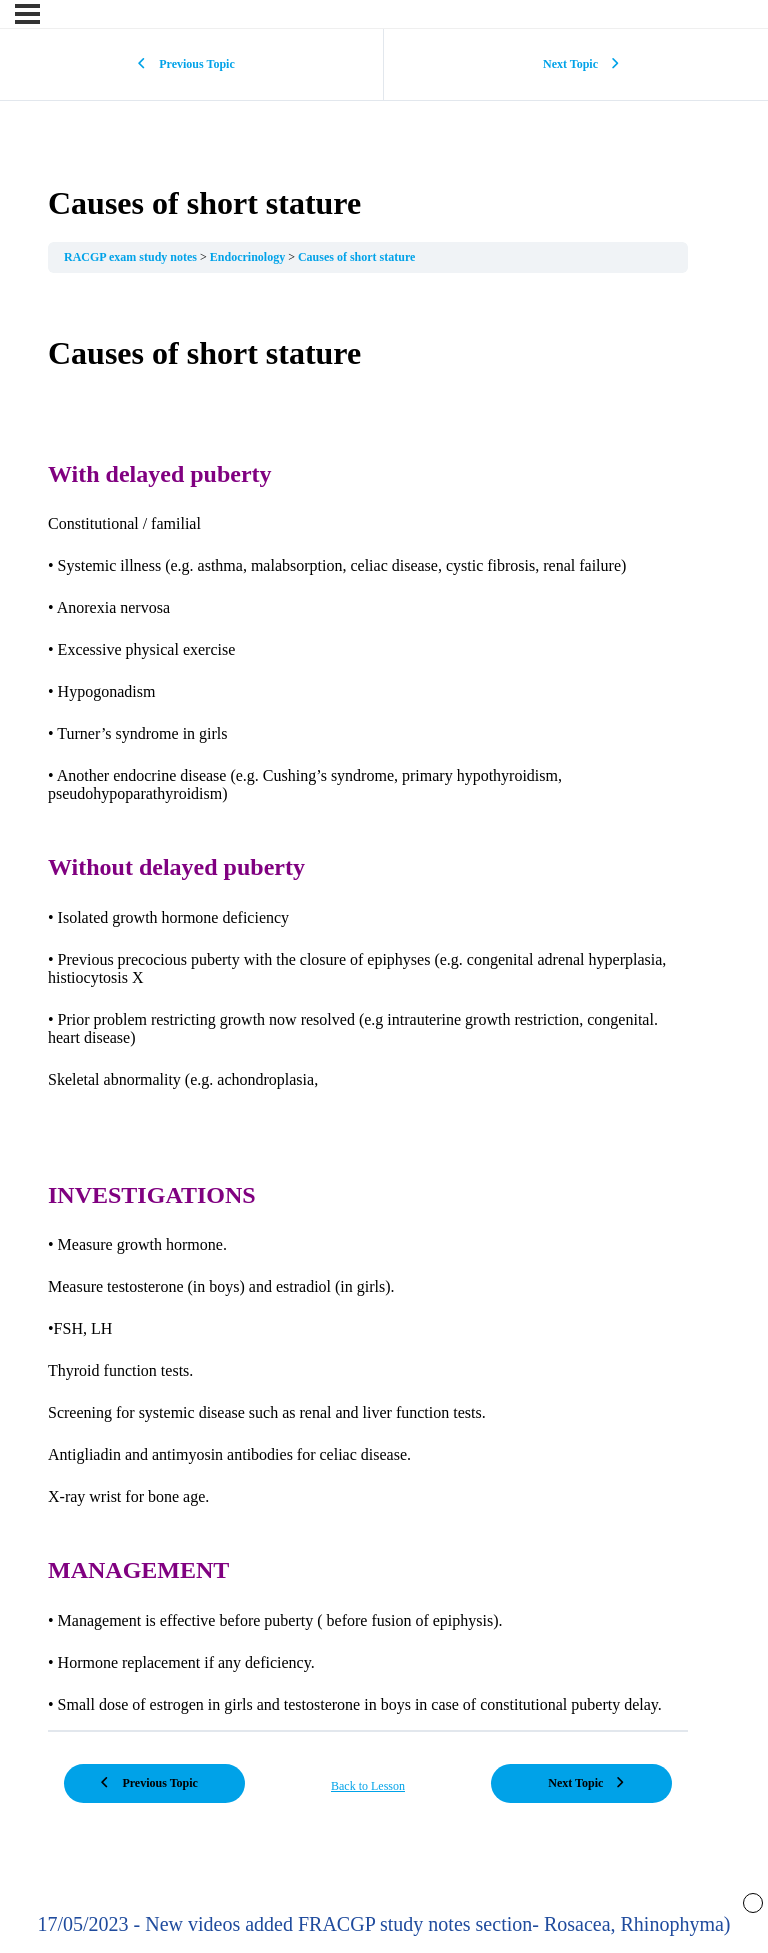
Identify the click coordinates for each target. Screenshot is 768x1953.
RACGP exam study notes (132, 257)
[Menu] (27, 14)
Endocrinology (249, 257)
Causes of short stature (356, 257)
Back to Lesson (368, 1786)
